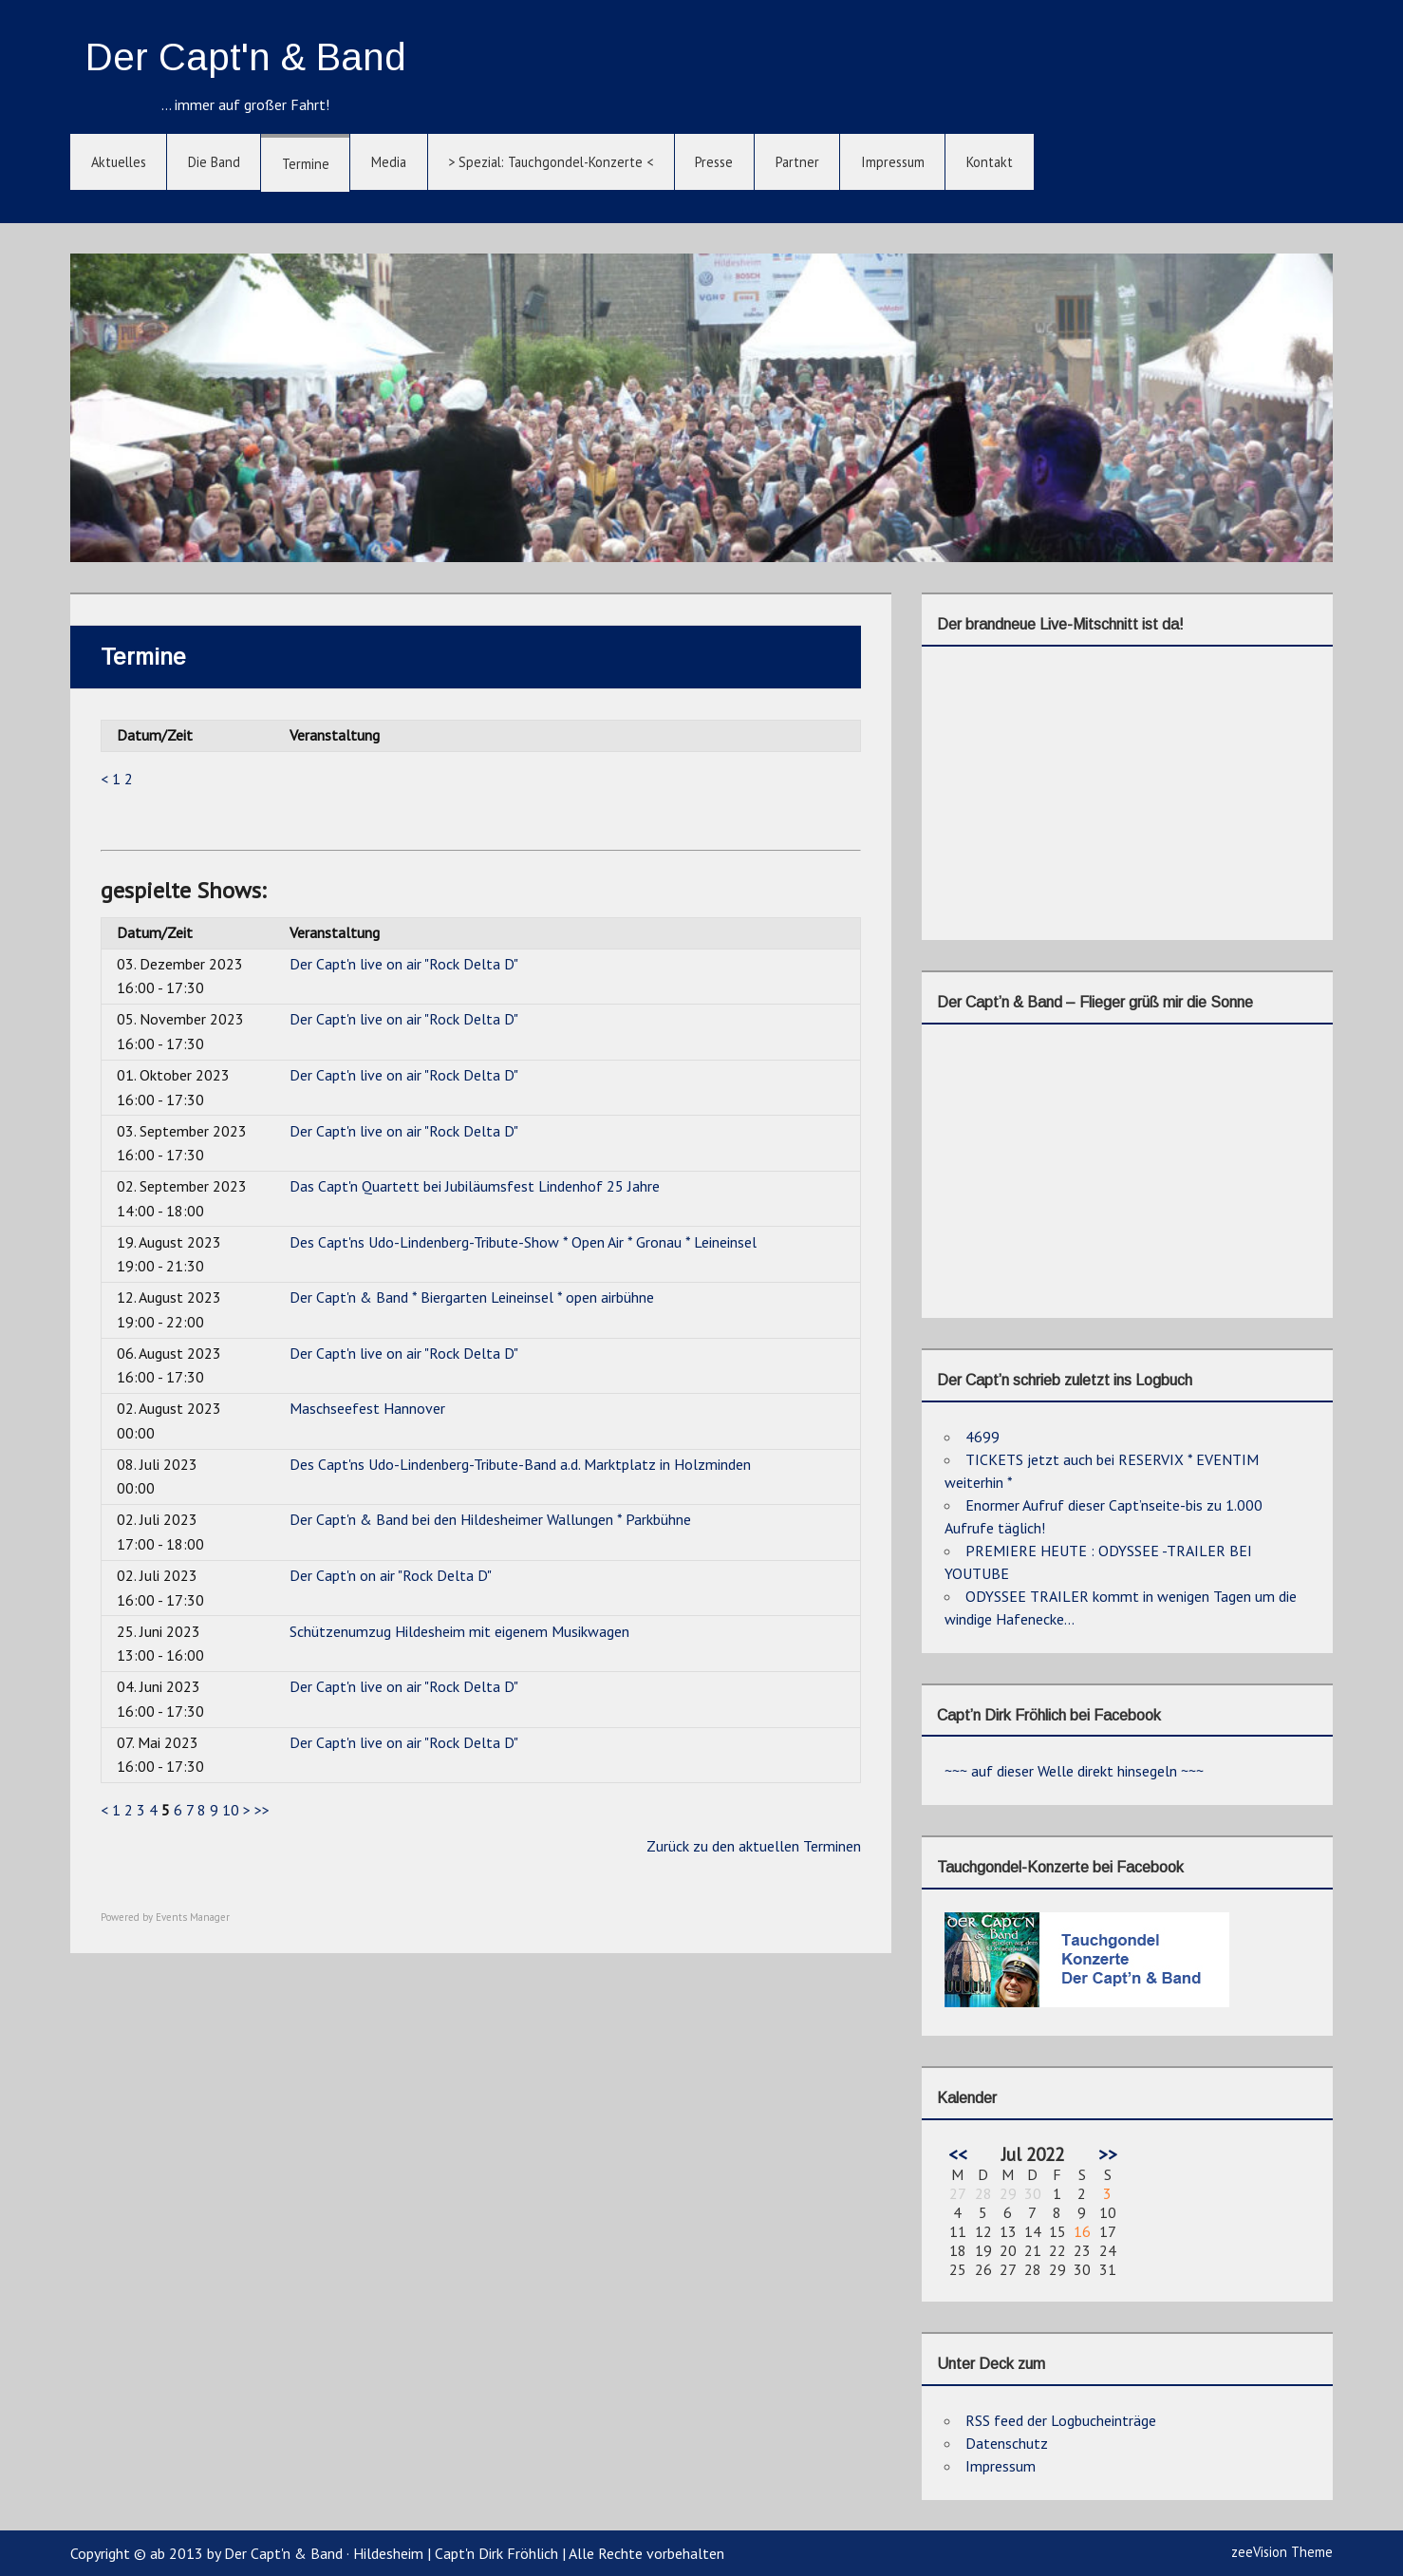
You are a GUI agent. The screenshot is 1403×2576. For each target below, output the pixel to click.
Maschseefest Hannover (367, 1408)
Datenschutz (1006, 2443)
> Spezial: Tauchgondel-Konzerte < (550, 162)
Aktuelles (118, 162)
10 (230, 1809)
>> (262, 1809)
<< (957, 2154)
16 (1082, 2231)
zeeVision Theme (1282, 2552)
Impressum (893, 162)
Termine (305, 164)
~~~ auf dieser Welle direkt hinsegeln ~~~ (1074, 1770)
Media (388, 162)
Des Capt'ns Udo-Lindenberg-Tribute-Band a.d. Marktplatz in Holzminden (520, 1464)
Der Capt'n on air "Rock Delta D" (391, 1575)
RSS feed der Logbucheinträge (1060, 2420)
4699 (982, 1436)
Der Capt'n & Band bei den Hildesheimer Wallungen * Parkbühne (490, 1519)
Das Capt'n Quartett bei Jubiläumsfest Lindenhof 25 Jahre (475, 1185)
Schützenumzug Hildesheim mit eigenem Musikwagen (459, 1631)
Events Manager (193, 1917)
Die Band (214, 162)
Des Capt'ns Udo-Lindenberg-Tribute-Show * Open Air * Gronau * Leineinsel (523, 1241)
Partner (797, 162)
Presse (714, 162)
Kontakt (989, 162)
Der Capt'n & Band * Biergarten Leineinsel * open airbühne (472, 1297)
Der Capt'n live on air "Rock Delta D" (404, 963)
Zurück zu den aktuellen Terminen (753, 1845)
